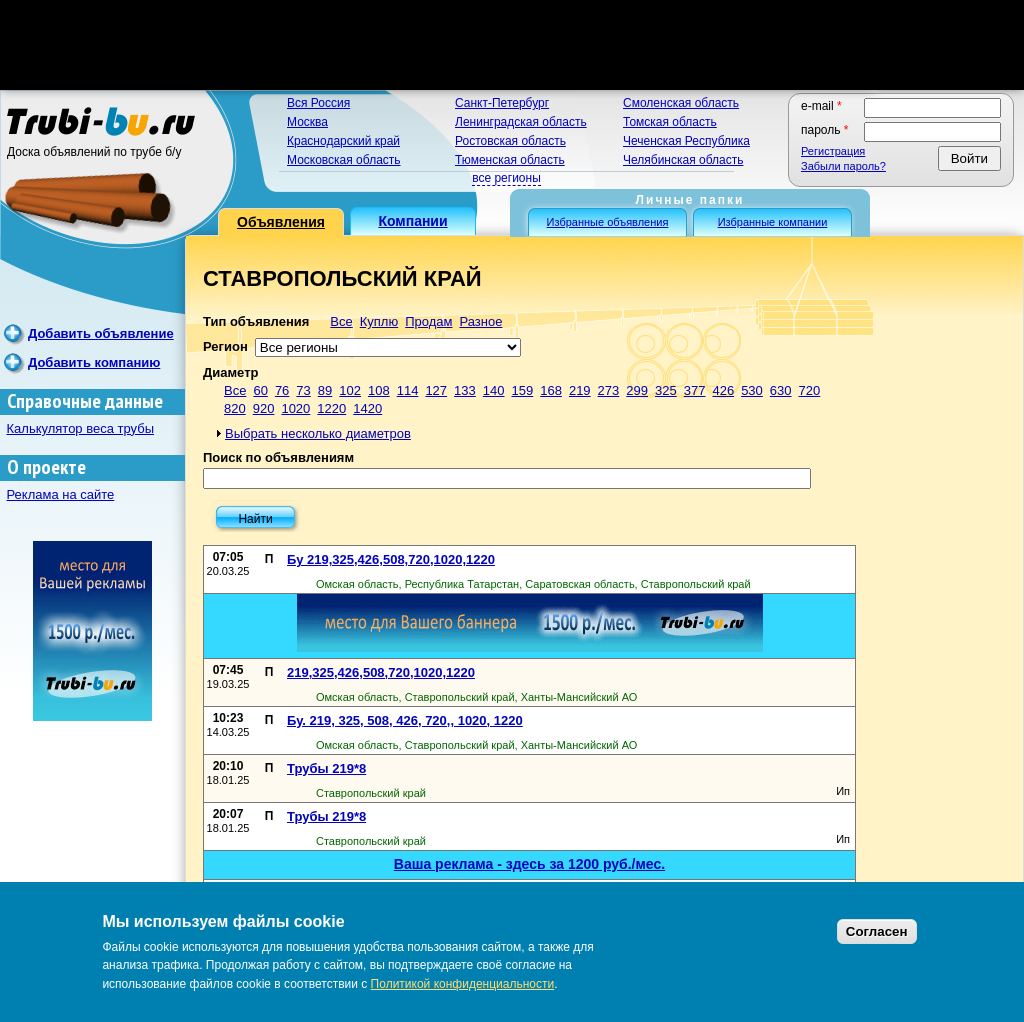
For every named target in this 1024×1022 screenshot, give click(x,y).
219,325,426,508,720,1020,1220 (381, 672)
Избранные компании (773, 222)
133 (465, 390)
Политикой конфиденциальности (463, 984)
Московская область (344, 160)
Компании (412, 221)
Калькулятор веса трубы (81, 428)
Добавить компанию (94, 362)
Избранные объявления (608, 222)
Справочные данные (85, 401)
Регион (225, 346)
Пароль (825, 130)
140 (494, 390)
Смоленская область (681, 103)
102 (350, 390)
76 (282, 390)
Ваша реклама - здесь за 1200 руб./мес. (529, 864)
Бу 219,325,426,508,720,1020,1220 (391, 559)
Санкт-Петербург (502, 103)
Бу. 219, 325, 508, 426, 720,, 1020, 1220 (405, 720)
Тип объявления (256, 321)
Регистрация (833, 151)
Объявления (281, 222)
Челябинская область (683, 160)
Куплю (379, 321)
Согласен (877, 931)
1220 (331, 408)
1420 (367, 408)
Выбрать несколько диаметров (318, 433)
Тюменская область (510, 160)
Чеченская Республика (686, 141)
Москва (307, 122)
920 (264, 408)
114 (408, 390)
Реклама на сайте (61, 494)
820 (235, 408)
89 (325, 390)
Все (341, 321)
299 (637, 390)
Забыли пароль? (843, 166)
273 (609, 390)
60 (260, 390)
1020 (295, 408)
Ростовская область (510, 141)
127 (436, 390)
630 (781, 390)
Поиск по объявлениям (278, 457)
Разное (480, 321)
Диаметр (230, 372)
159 (523, 390)
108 (379, 390)
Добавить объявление (101, 333)
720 (810, 390)
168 (551, 390)
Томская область (670, 122)
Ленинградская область (521, 122)
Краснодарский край (343, 141)
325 (666, 390)
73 (303, 390)
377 (695, 390)
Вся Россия (318, 103)
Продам (428, 321)
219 (580, 390)
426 (723, 390)
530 (752, 390)
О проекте (46, 467)
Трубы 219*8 (326, 768)
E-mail (821, 106)
